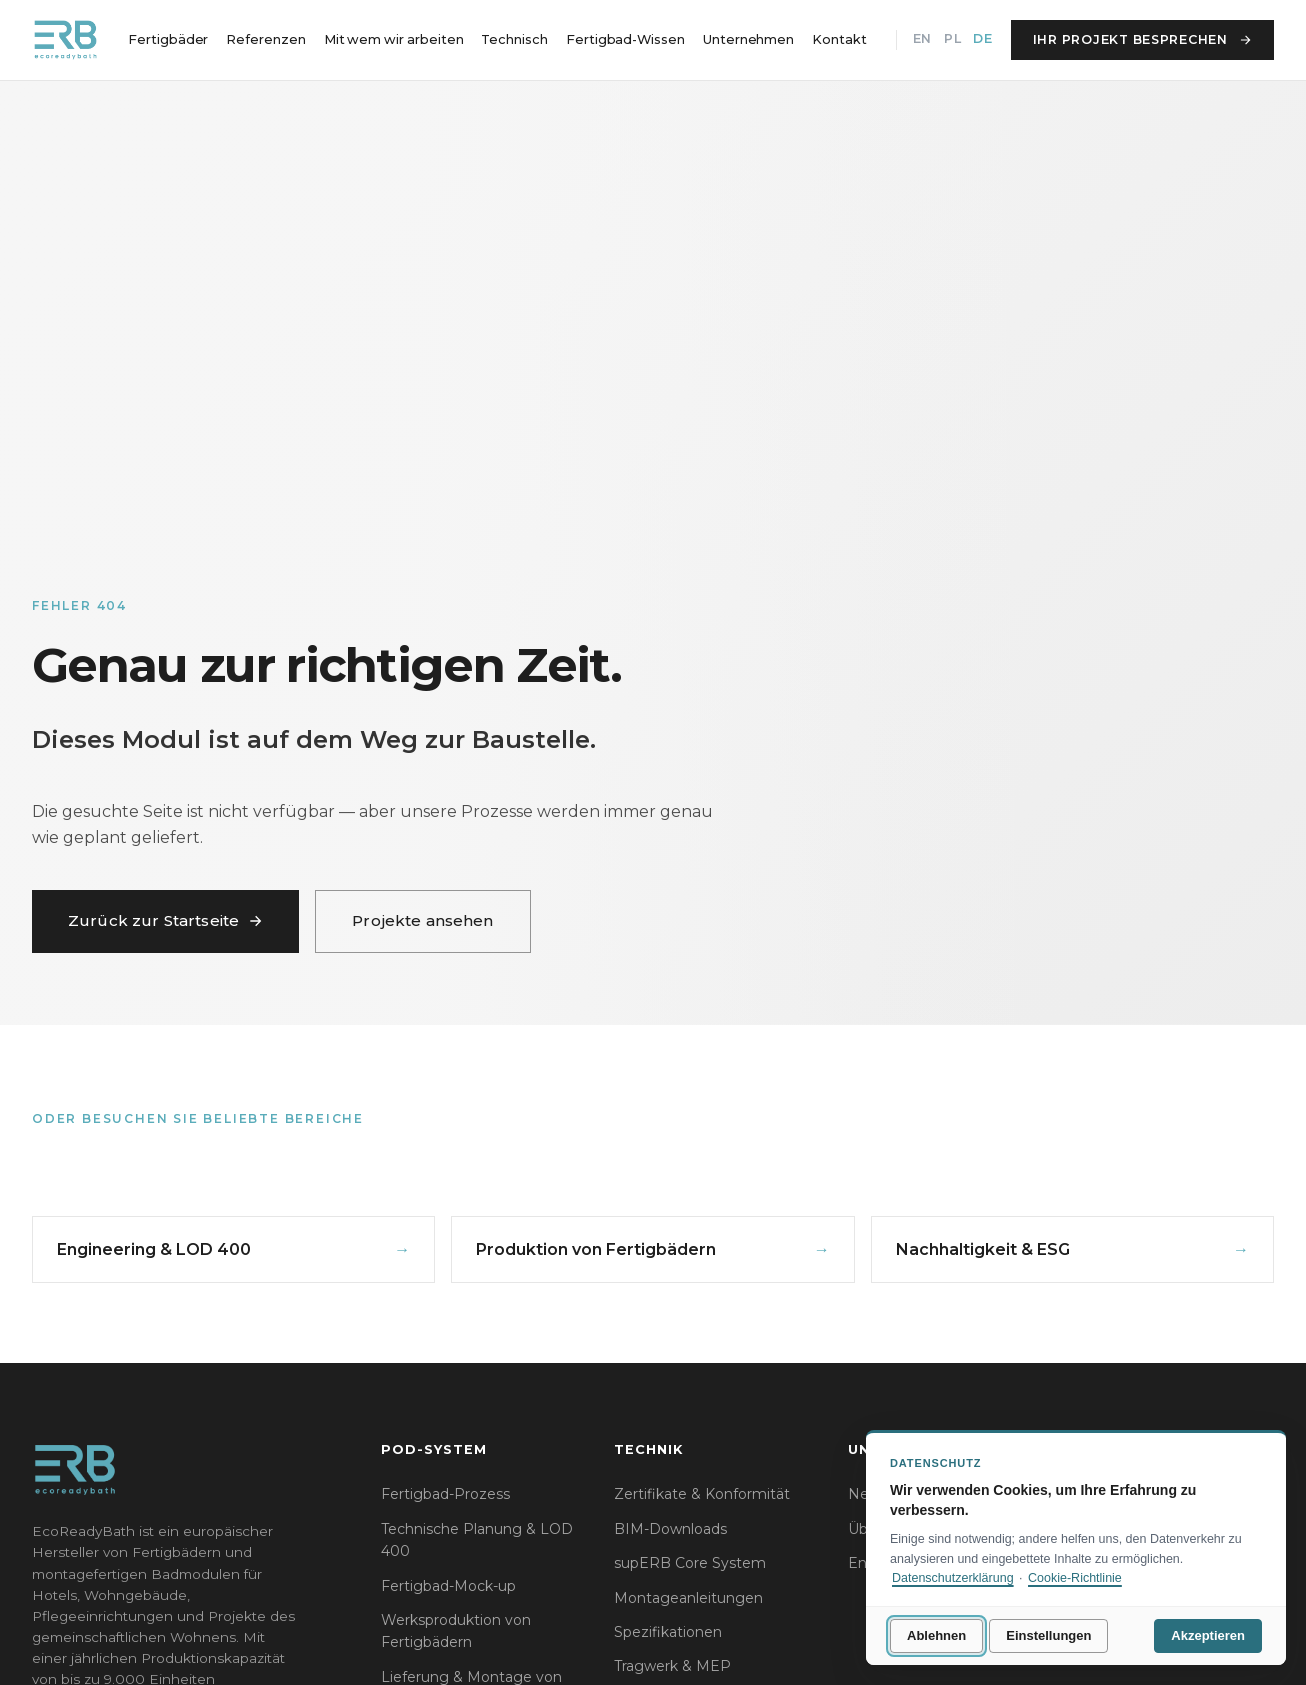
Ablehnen (936, 1635)
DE (982, 38)
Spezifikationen (668, 1632)
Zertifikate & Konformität (702, 1494)
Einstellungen (1048, 1635)
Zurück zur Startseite (165, 920)
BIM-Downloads (670, 1529)
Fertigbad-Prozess (445, 1494)
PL (952, 38)
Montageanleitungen (688, 1598)
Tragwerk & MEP (672, 1666)
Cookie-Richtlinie (1075, 1578)
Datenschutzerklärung (953, 1578)
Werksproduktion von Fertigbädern (456, 1631)
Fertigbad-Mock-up (448, 1586)
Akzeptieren (1208, 1635)
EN (922, 38)
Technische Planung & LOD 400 (477, 1540)
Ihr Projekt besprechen (1142, 39)
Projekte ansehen (422, 920)
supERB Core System (690, 1563)
